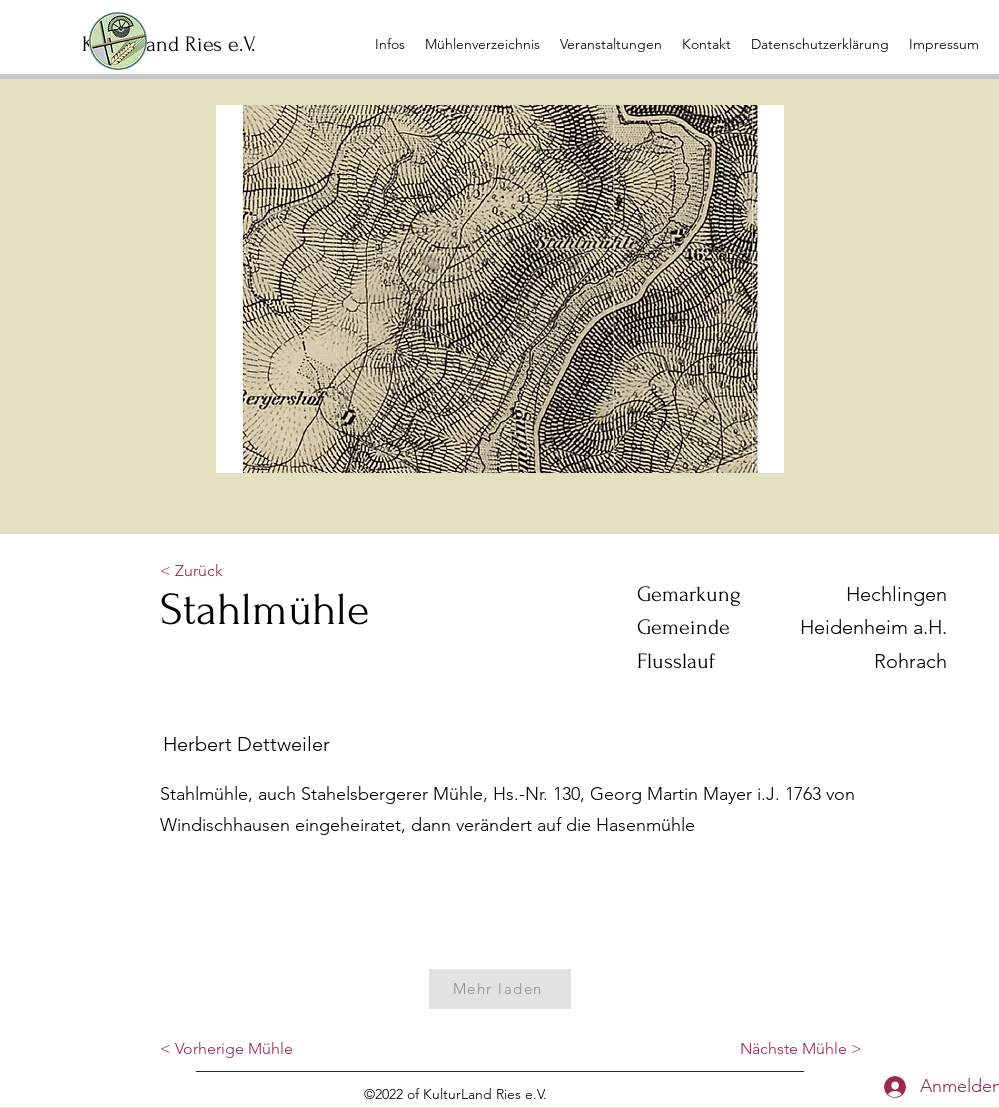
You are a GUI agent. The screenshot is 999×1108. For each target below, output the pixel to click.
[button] (611, 44)
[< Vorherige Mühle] (226, 1050)
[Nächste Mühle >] (801, 1050)
